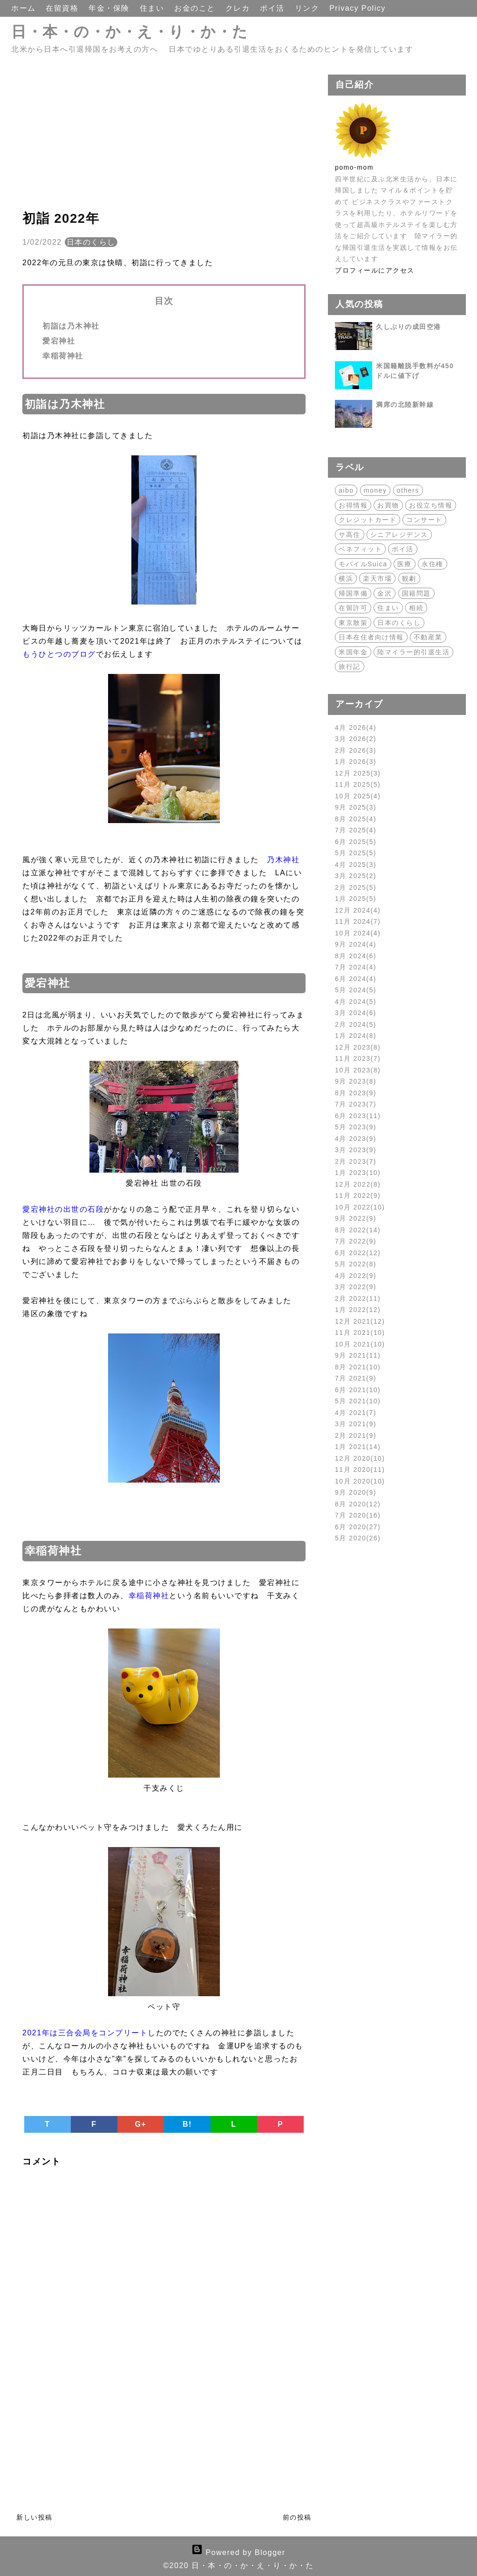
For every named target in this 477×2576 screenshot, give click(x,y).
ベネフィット (360, 549)
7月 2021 (355, 1378)
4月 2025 (355, 864)
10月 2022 (360, 1207)
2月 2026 (355, 750)
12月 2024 (358, 910)
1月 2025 (355, 898)
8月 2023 (355, 1093)
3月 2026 (355, 738)
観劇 (409, 578)
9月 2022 (355, 1218)
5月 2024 (355, 990)
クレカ (238, 8)
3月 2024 (355, 1013)
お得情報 (353, 505)
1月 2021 (358, 1446)
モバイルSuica (363, 564)
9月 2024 (355, 944)
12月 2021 (360, 1321)
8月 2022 (358, 1230)
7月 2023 (355, 1104)
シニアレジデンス (399, 534)
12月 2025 (358, 773)
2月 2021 (355, 1435)
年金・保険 (110, 8)
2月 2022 (358, 1298)
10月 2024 (358, 933)
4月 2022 (355, 1275)
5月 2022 (355, 1264)
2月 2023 (355, 1161)
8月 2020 (358, 1504)
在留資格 (63, 8)
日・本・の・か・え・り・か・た (129, 31)
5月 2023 (355, 1127)
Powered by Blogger (238, 2552)
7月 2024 (355, 967)
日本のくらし (91, 242)
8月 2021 (358, 1367)
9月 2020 (355, 1492)
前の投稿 (297, 2517)
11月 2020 (360, 1469)
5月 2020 (358, 1538)
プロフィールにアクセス (375, 270)
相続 (416, 607)
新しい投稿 (34, 2517)
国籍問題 (416, 593)
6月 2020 (358, 1527)
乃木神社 (283, 860)
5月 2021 (358, 1401)
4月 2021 (355, 1412)
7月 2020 (358, 1515)
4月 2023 (355, 1138)
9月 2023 (355, 1081)
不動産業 (428, 637)
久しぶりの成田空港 (408, 326)
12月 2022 (358, 1184)
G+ (141, 2124)
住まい (153, 8)
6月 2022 (358, 1253)
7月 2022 (355, 1241)
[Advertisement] (164, 140)
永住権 (432, 564)
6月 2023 (358, 1116)
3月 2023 (355, 1150)
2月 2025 (355, 887)
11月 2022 (358, 1195)
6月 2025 (355, 841)
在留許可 (353, 607)
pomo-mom (354, 167)
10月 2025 (358, 796)
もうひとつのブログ (59, 654)
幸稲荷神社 (62, 356)
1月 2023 (358, 1172)
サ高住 (350, 534)
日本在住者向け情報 (371, 637)
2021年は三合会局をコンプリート (85, 2033)
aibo (346, 490)
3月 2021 (355, 1424)
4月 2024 (355, 1001)
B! (187, 2124)
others (408, 490)
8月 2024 (355, 956)
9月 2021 (358, 1355)
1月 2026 (355, 761)
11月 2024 (358, 921)
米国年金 (353, 652)
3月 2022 (355, 1287)
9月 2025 (355, 807)
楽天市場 (377, 578)
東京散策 (353, 622)
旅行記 (350, 666)
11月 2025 (358, 784)
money (375, 490)
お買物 (388, 505)
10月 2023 (358, 1070)
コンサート (424, 519)
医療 (404, 564)
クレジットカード (367, 519)
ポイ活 (273, 8)
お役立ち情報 (430, 505)
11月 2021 (360, 1332)
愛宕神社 (58, 341)
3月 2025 (355, 875)
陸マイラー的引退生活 (413, 652)
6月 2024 (355, 978)
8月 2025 (355, 819)
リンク (308, 8)
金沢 (384, 593)
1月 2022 (358, 1309)
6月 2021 (358, 1390)
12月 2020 (360, 1458)
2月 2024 (355, 1024)
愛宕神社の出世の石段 (63, 1209)
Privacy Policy (357, 8)
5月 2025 (355, 853)
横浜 (346, 578)
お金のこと (196, 8)
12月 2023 (358, 1047)
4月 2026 (355, 727)
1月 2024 (355, 1035)
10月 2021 (360, 1344)
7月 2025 (355, 830)
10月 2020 (360, 1481)
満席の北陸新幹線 (405, 404)
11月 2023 (358, 1058)
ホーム (24, 8)
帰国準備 (353, 593)
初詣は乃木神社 (71, 326)
